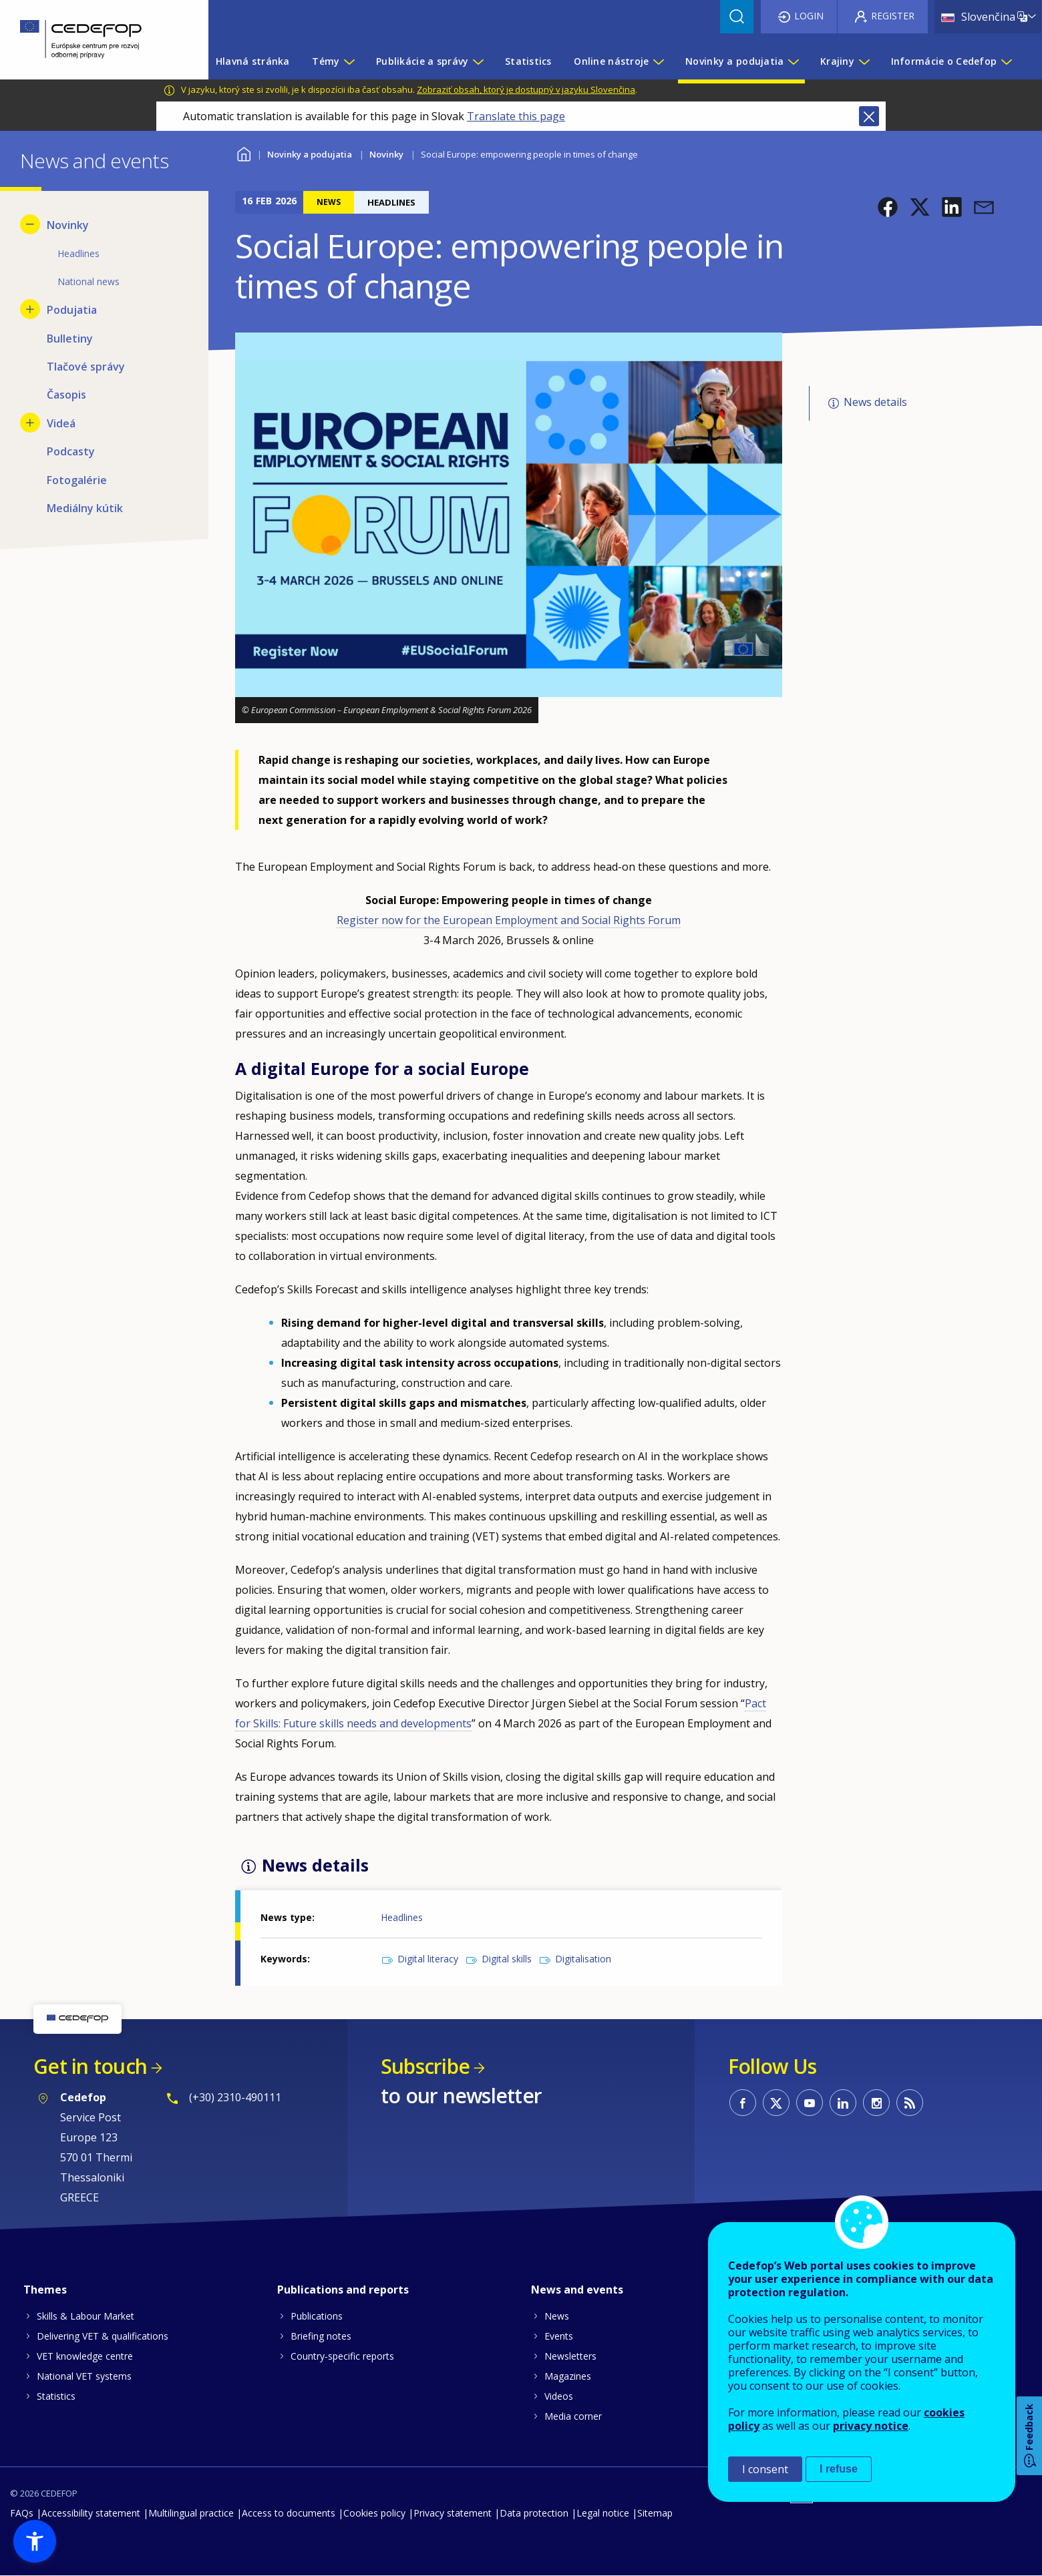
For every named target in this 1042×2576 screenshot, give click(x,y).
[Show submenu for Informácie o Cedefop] (1006, 61)
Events (558, 2336)
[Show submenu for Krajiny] (864, 61)
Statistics (56, 2396)
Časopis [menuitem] (66, 394)
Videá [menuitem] (61, 423)
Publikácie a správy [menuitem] (422, 61)
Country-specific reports (342, 2356)
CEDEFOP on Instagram (876, 2102)
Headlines (402, 1917)
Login (809, 15)
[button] (887, 207)
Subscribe (425, 2066)
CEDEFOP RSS (909, 2102)
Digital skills (507, 1958)
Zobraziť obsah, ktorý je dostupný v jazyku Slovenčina (526, 89)
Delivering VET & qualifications (102, 2336)
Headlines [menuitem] (78, 253)
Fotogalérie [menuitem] (77, 480)
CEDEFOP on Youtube (809, 2102)
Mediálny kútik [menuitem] (85, 508)
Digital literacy (427, 1958)
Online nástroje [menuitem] (611, 61)
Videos (558, 2396)
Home (243, 152)
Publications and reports (343, 2289)
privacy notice (870, 2425)
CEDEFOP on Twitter (776, 2102)
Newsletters (570, 2356)
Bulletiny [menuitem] (70, 338)
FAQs (21, 2513)
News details (875, 402)
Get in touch (90, 2066)
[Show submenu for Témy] (349, 61)
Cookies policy (374, 2513)
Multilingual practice (191, 2513)
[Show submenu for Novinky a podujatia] (793, 61)
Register (892, 15)
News (556, 2316)
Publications (317, 2316)
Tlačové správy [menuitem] (86, 366)
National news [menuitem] (88, 281)
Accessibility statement (90, 2513)
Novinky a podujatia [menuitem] (734, 61)
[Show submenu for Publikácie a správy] (478, 61)
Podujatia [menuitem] (72, 309)
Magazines (567, 2376)
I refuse (839, 2469)
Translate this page (516, 116)
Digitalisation (583, 1958)
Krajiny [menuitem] (837, 61)
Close (869, 116)
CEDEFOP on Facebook (742, 2102)
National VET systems (84, 2376)
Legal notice (602, 2513)
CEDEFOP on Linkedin (843, 2102)
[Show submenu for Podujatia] (30, 309)
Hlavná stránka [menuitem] (253, 61)
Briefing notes (321, 2336)
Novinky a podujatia (309, 154)
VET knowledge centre (85, 2356)
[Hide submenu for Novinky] (30, 224)
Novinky (386, 154)
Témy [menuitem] (325, 61)
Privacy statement (452, 2513)
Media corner (573, 2416)
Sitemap (655, 2513)
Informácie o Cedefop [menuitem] (944, 61)
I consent (765, 2469)
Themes (45, 2289)
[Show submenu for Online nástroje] (658, 61)
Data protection (534, 2513)
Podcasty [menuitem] (71, 451)
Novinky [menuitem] (68, 225)
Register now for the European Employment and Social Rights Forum (509, 920)
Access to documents (288, 2513)
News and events (577, 2289)
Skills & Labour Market (85, 2316)
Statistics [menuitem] (528, 61)
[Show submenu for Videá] (30, 423)
